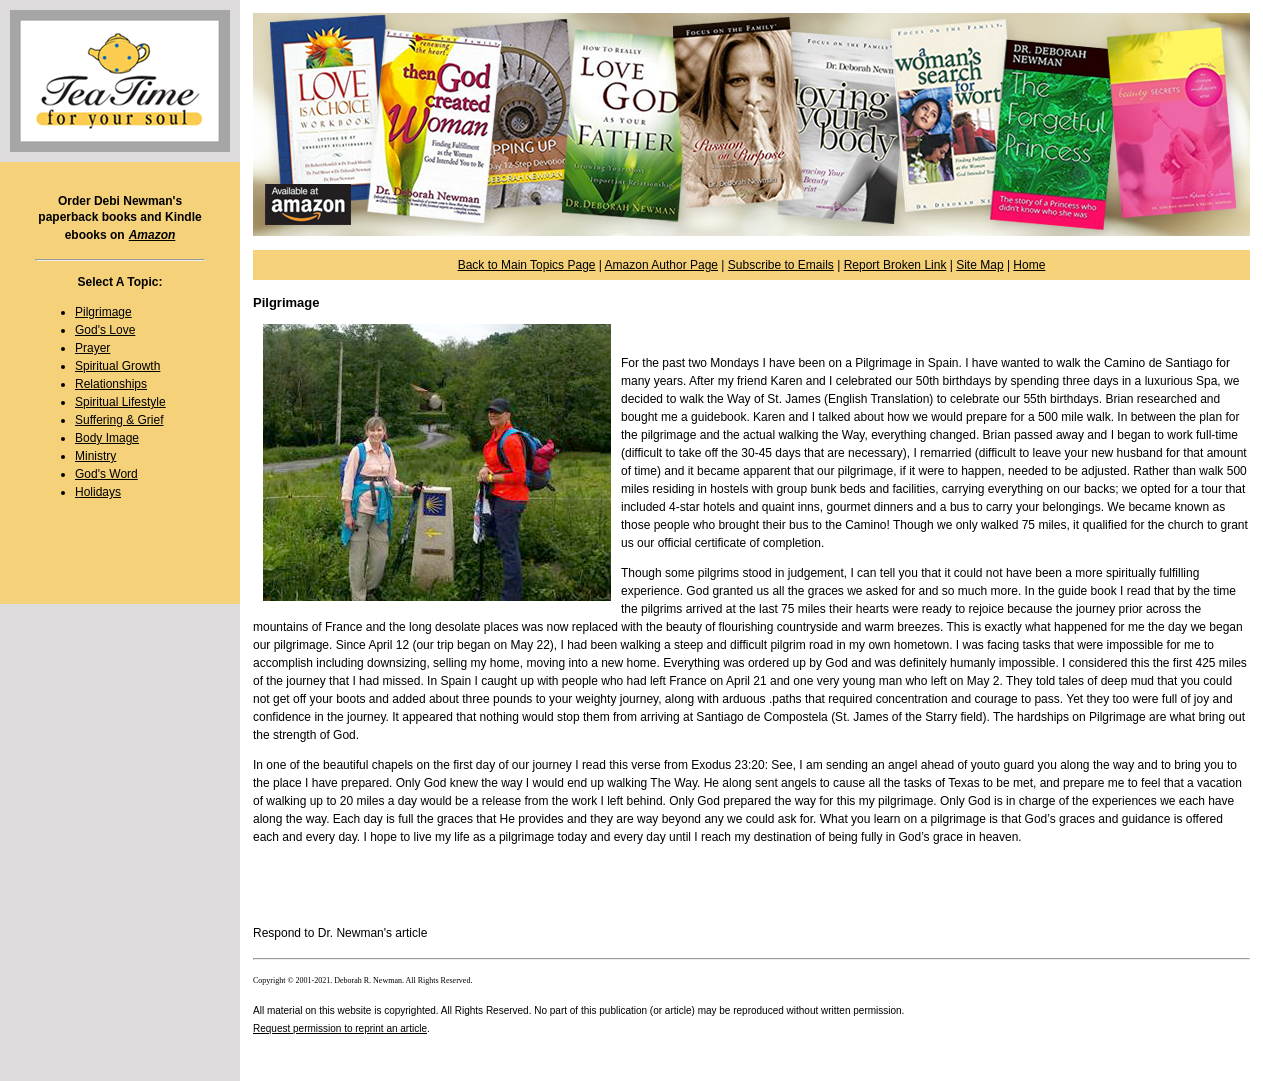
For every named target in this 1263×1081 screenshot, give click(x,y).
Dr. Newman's (355, 933)
